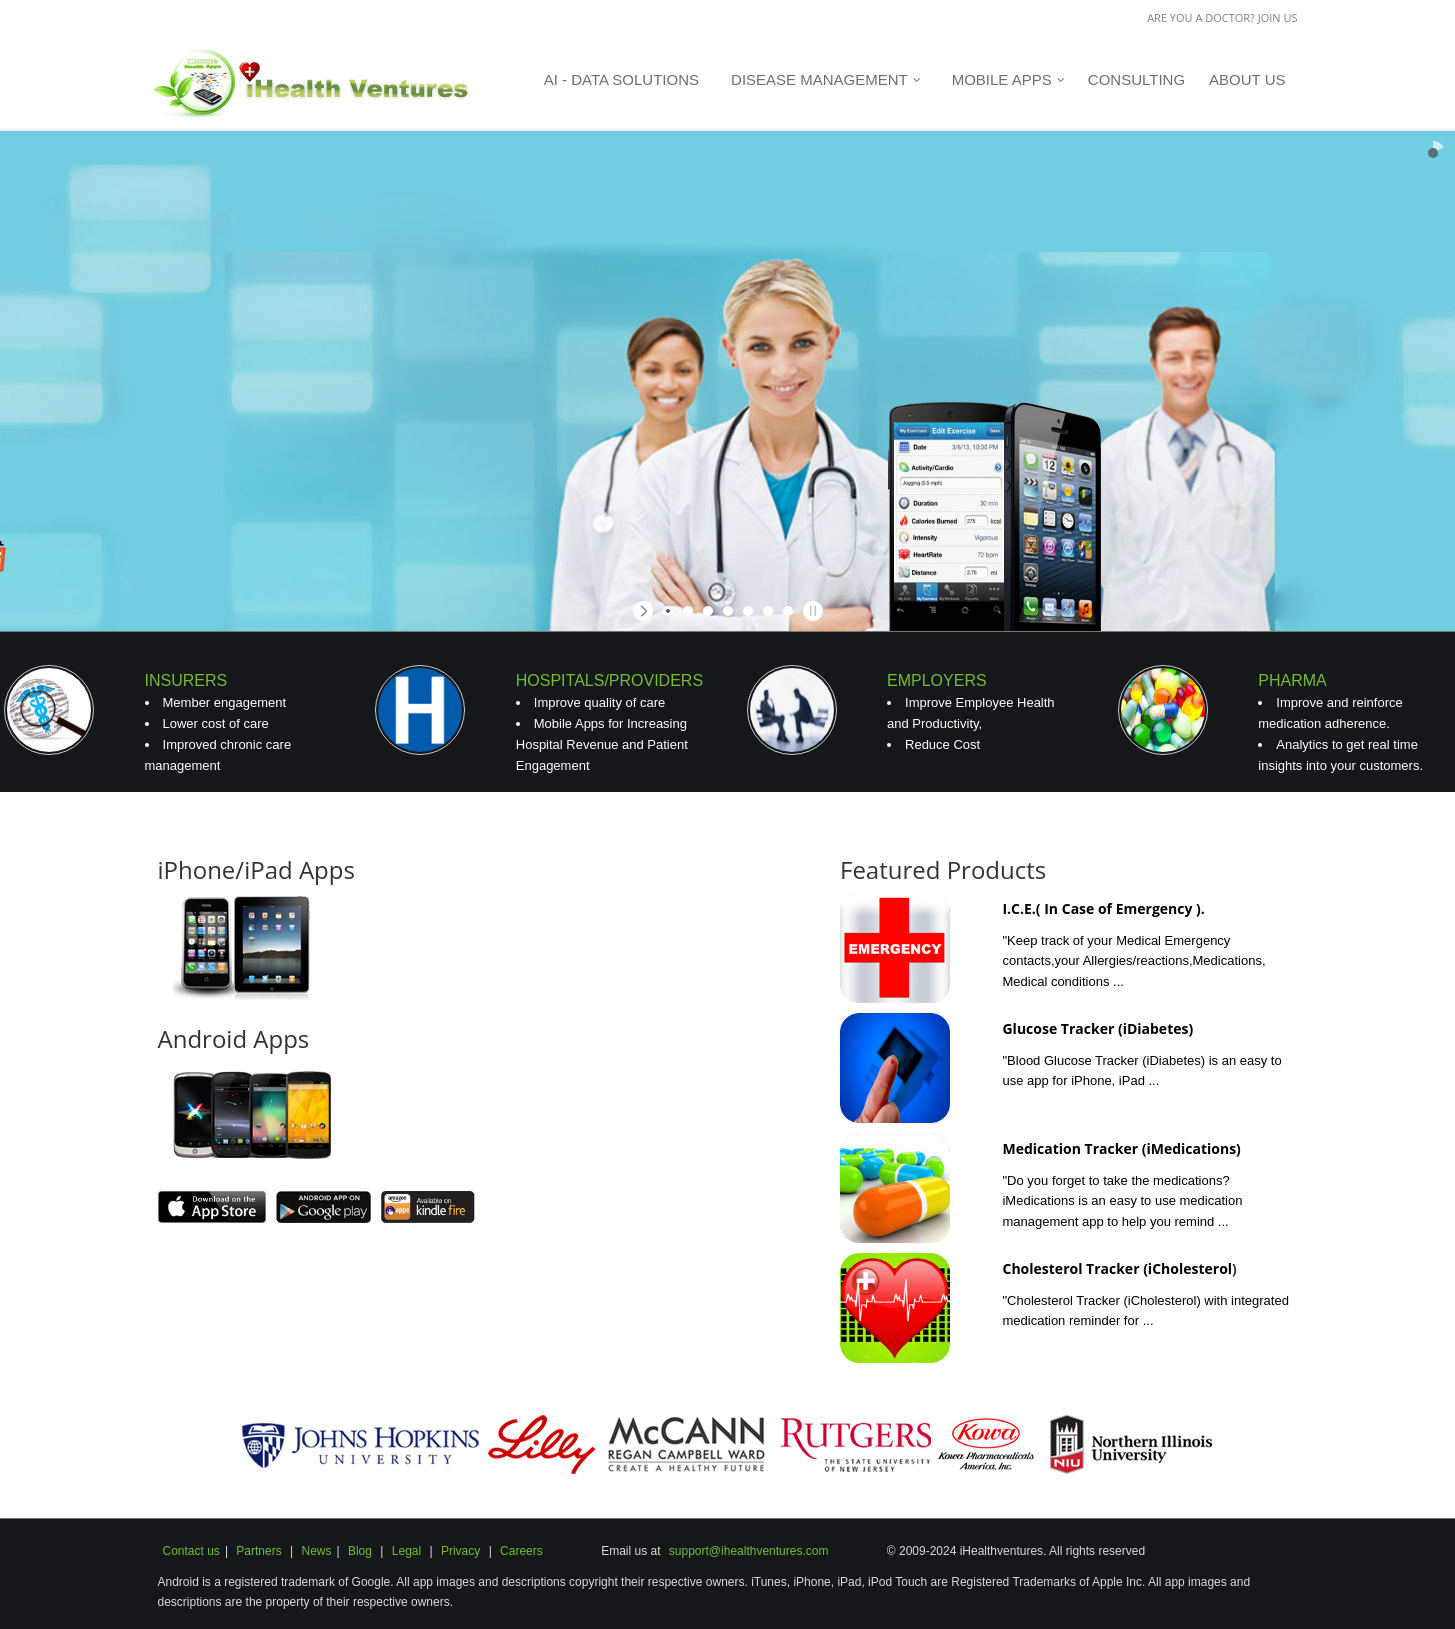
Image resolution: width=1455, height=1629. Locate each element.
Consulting (1136, 79)
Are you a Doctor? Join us (1222, 17)
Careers (521, 1551)
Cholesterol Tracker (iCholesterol (1117, 1268)
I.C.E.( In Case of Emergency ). (1103, 908)
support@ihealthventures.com (749, 1551)
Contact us (191, 1551)
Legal (406, 1551)
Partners (258, 1551)
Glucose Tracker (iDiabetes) (1097, 1028)
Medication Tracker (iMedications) (1121, 1148)
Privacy (459, 1551)
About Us (1247, 79)
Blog (360, 1551)
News (316, 1551)
